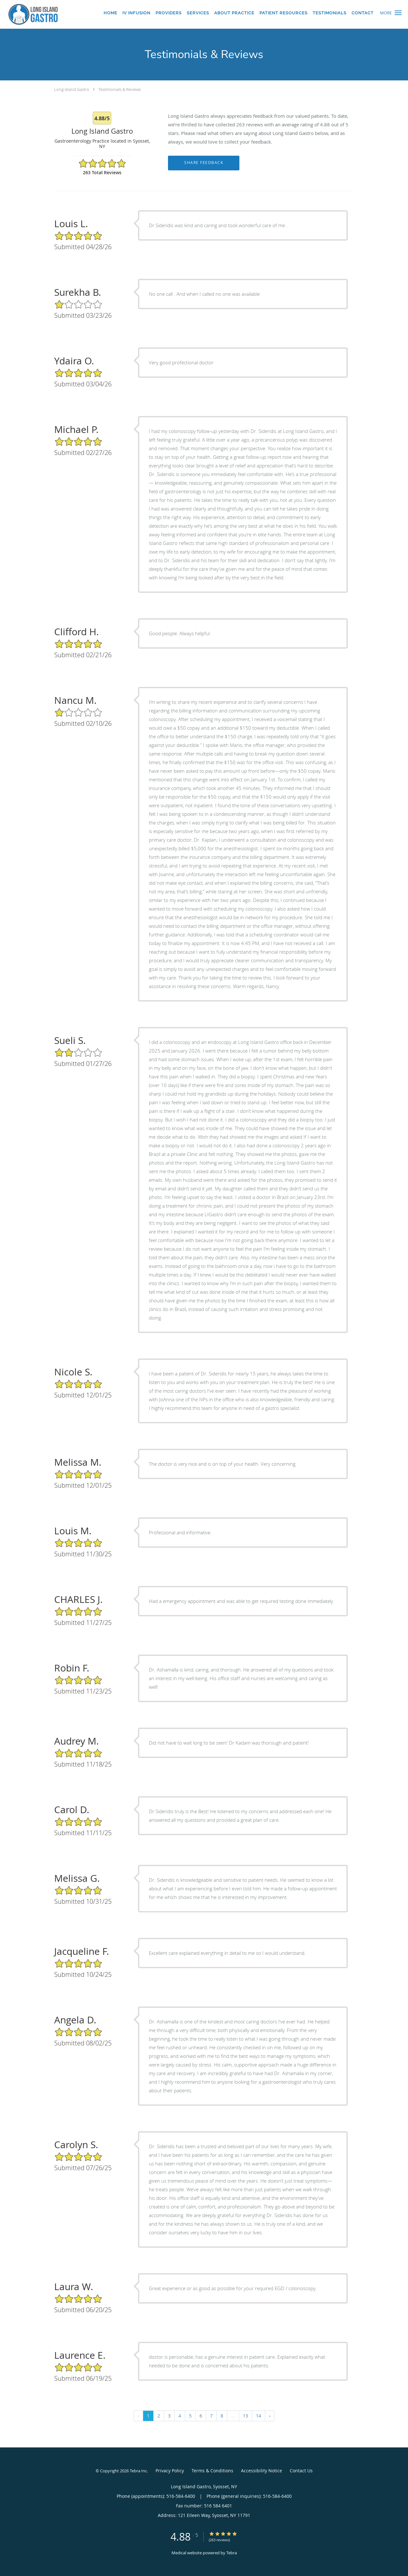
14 (258, 2416)
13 (245, 2416)
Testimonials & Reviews (119, 89)
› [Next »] (269, 2416)
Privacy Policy (170, 2471)
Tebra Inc (138, 2471)
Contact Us (301, 2471)
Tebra (231, 2553)
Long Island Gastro (71, 89)
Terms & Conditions (212, 2471)
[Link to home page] (31, 14)
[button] (398, 13)
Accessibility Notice (261, 2471)
